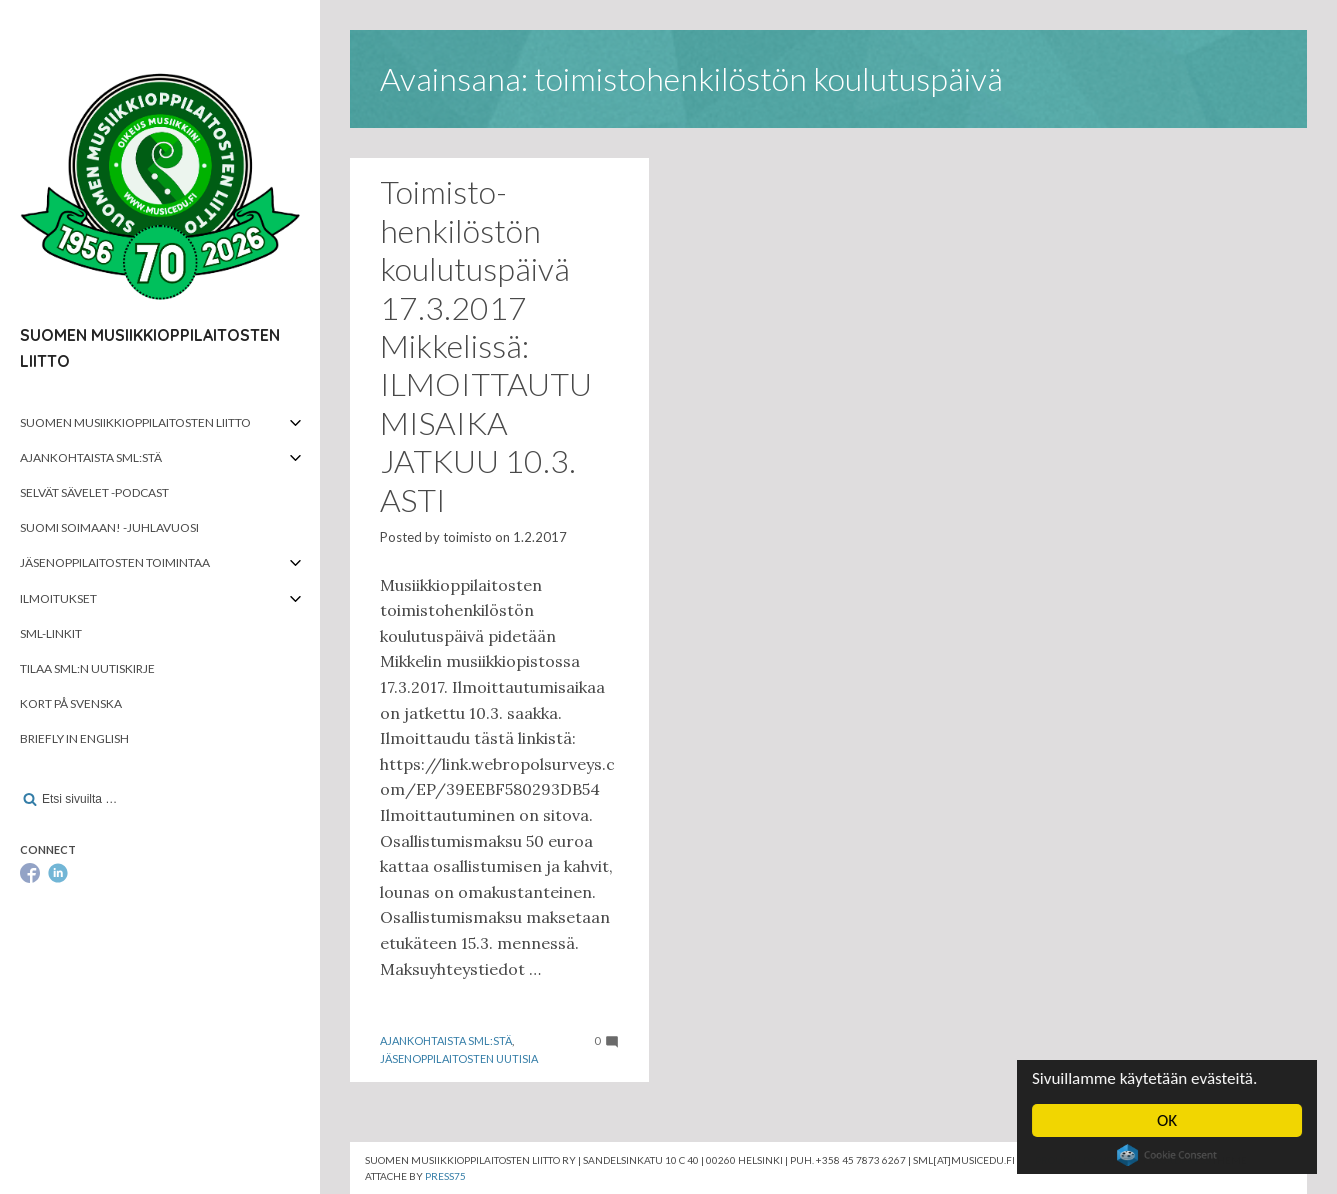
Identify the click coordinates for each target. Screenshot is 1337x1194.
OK (1167, 1120)
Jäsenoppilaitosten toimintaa (115, 562)
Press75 (445, 1176)
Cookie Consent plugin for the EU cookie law (1167, 1155)
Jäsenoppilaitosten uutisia (459, 1058)
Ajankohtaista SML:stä (91, 457)
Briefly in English (74, 738)
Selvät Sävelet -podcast (94, 492)
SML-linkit (51, 633)
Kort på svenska (71, 703)
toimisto (467, 537)
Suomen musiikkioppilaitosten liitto (135, 422)
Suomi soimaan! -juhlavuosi (109, 527)
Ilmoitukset (58, 598)
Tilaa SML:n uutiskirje (87, 668)
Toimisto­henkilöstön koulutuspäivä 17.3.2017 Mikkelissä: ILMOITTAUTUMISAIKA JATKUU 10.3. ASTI (486, 345)
